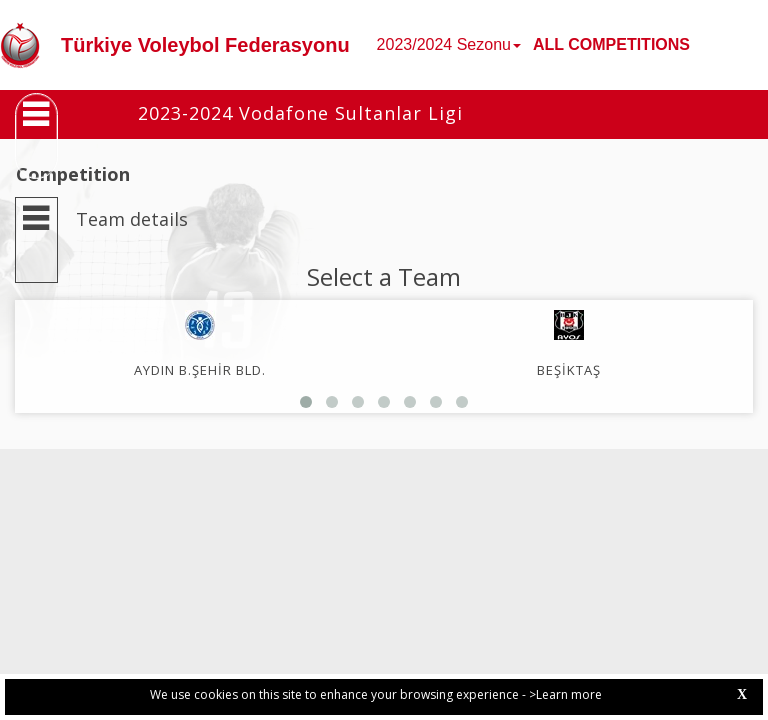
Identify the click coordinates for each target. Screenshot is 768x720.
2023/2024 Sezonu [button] (449, 44)
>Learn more (565, 694)
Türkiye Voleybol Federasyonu (205, 45)
